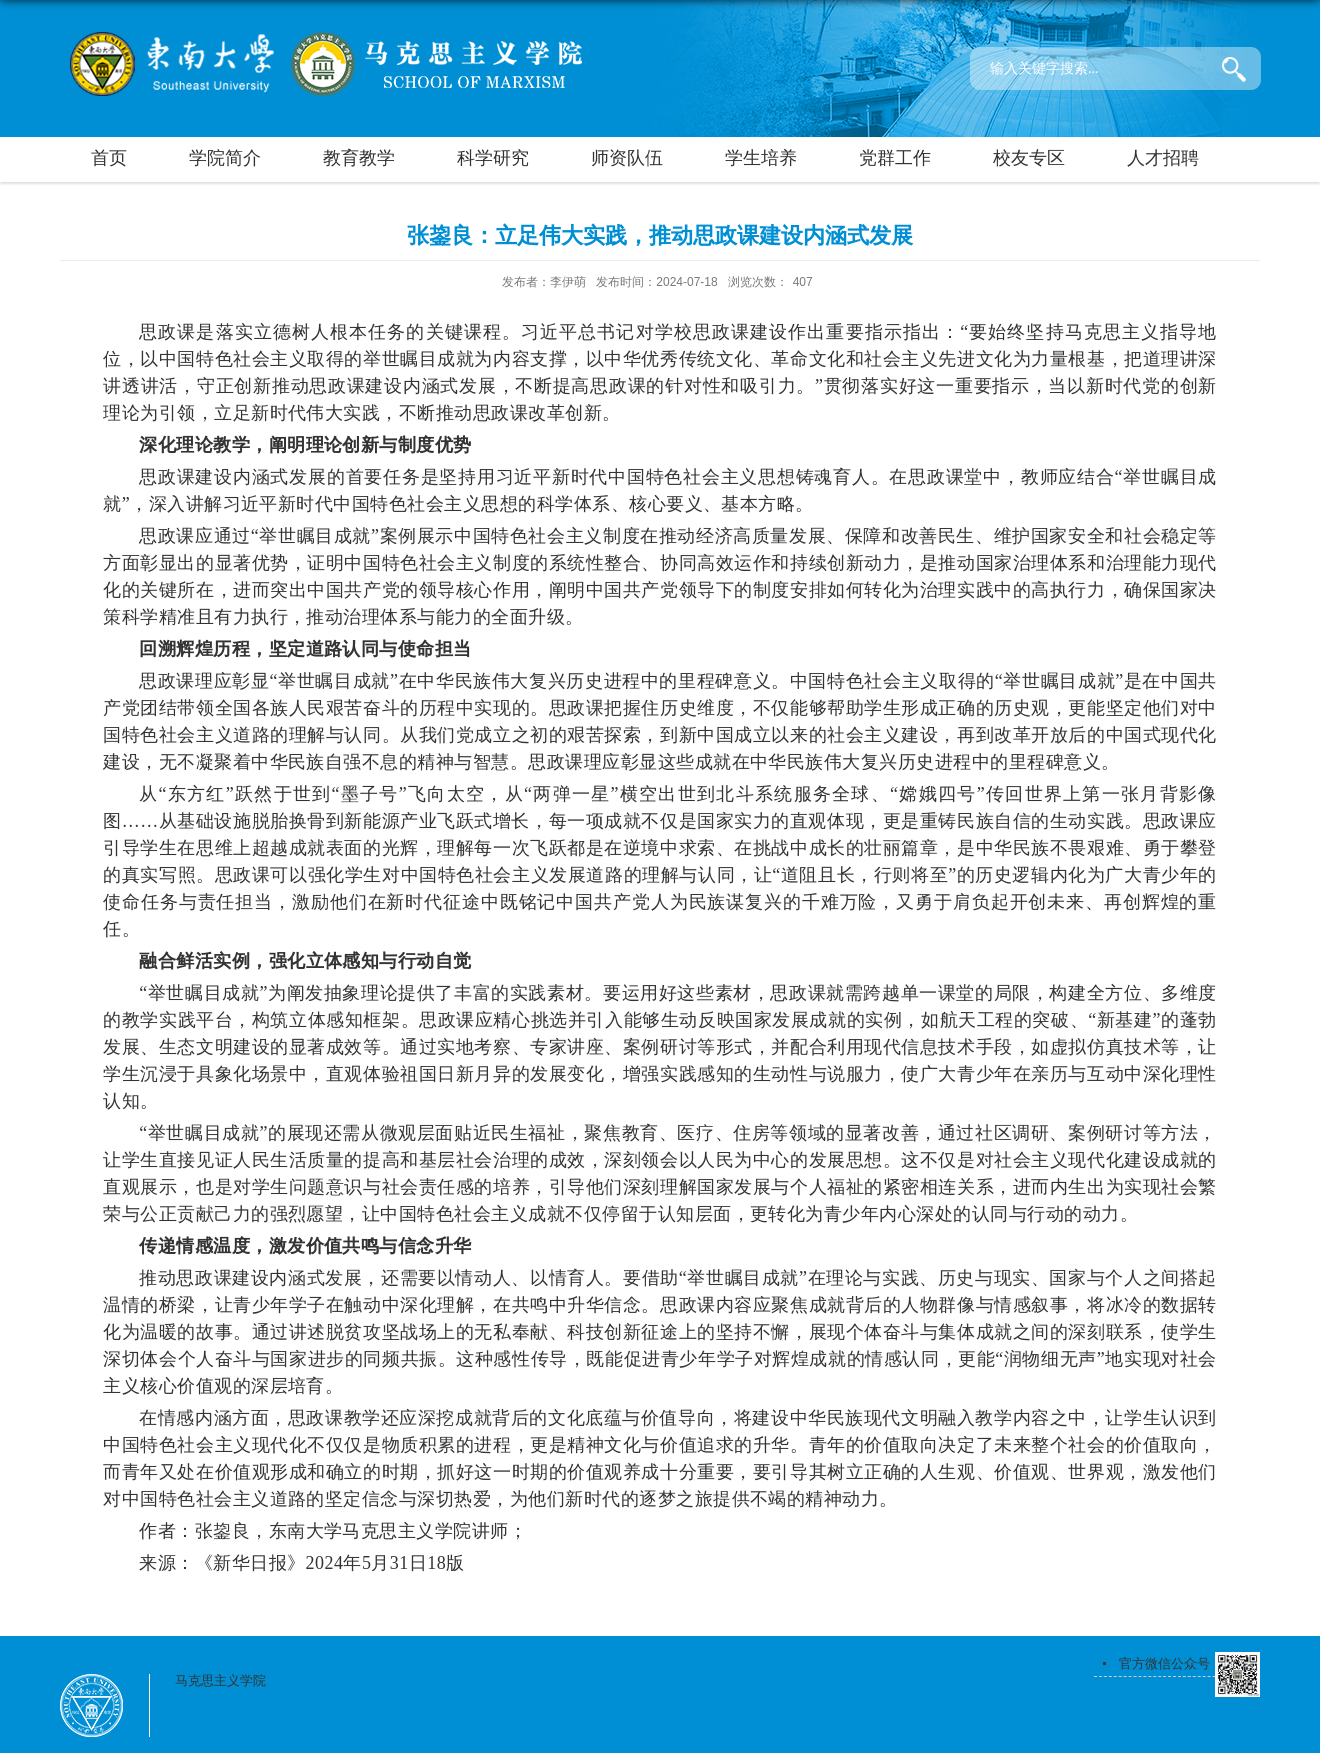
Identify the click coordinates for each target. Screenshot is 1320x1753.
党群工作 (895, 158)
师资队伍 (627, 158)
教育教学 (359, 158)
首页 (109, 158)
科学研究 (493, 158)
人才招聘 (1163, 158)
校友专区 (1029, 158)
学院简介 (225, 158)
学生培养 (761, 158)
